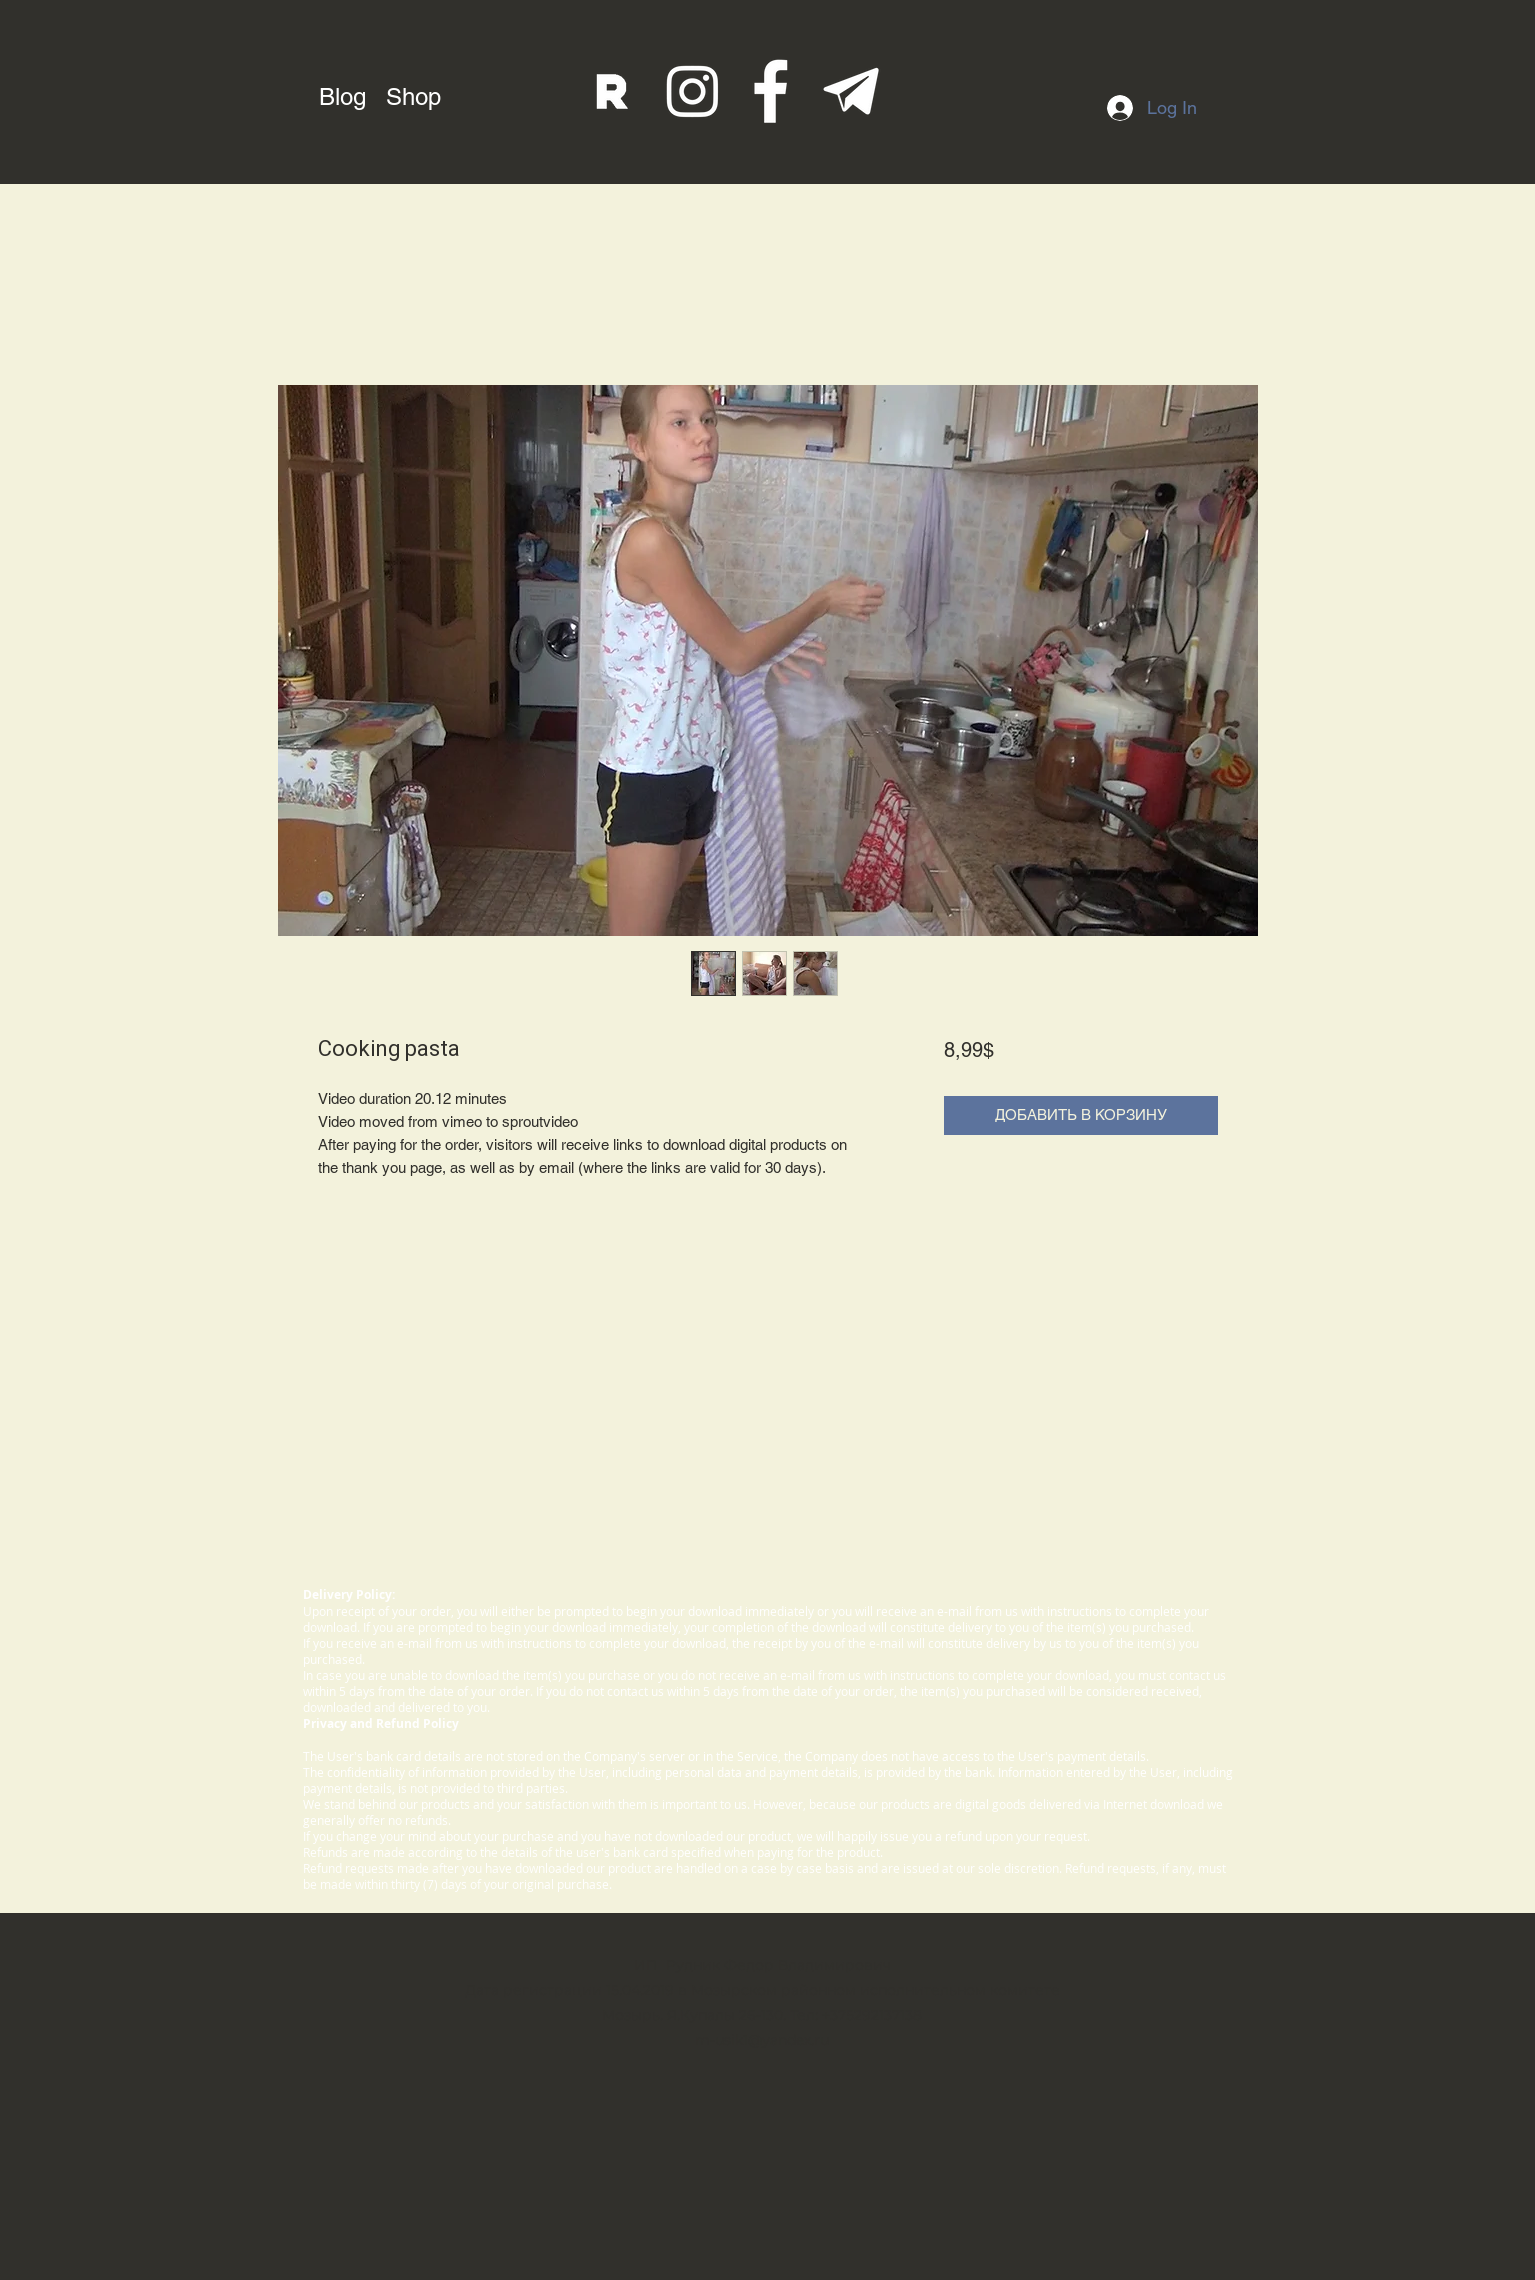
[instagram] (692, 91)
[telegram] (852, 91)
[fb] (772, 91)
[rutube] (612, 91)
